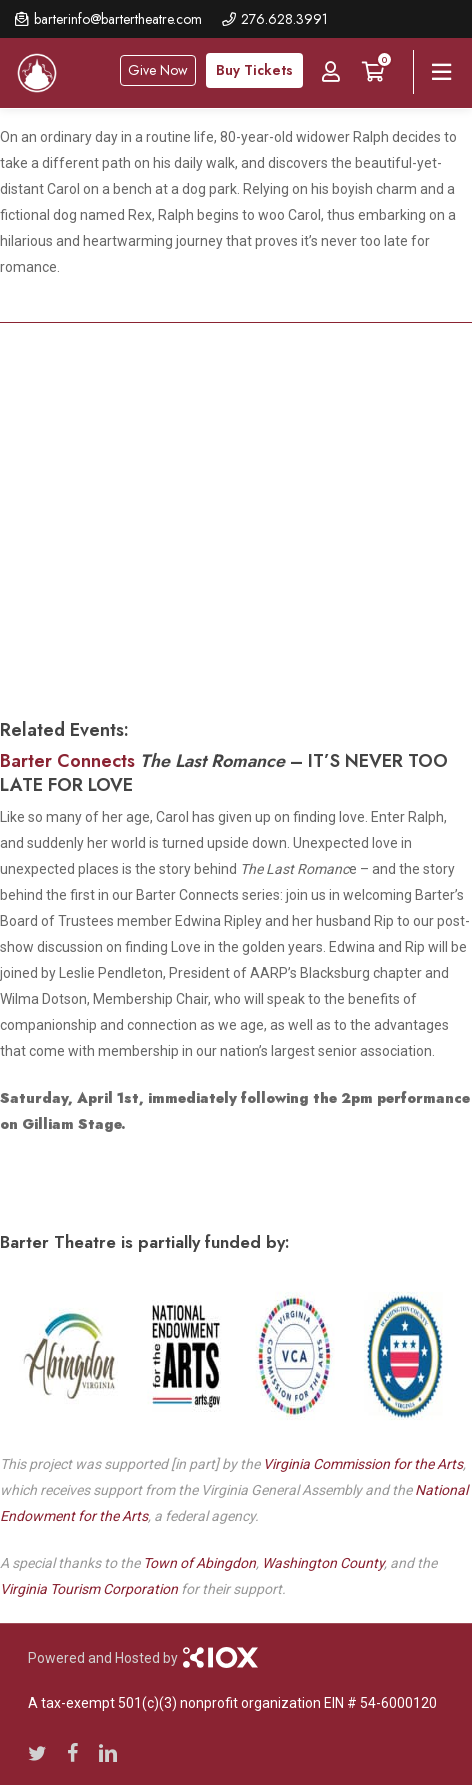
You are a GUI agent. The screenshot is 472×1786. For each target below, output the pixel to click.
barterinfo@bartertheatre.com (118, 19)
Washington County (323, 1563)
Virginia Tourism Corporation (89, 1589)
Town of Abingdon (199, 1563)
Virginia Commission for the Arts (363, 1464)
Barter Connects (67, 761)
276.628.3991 (284, 19)
